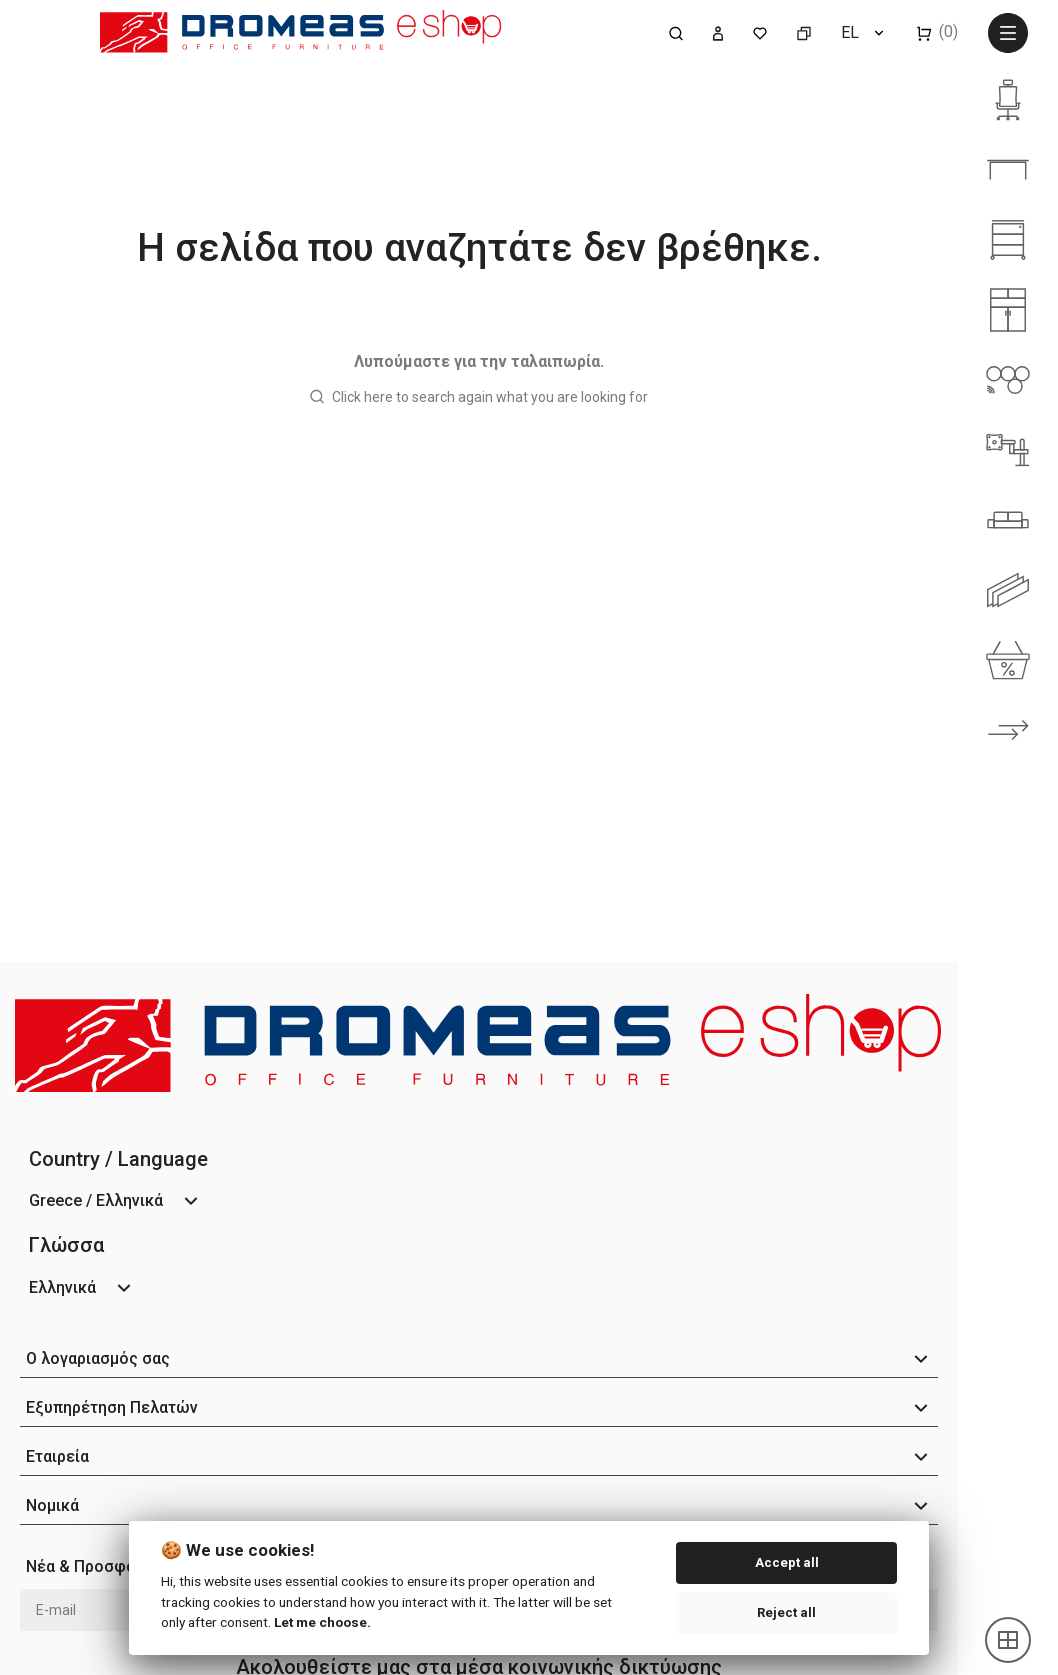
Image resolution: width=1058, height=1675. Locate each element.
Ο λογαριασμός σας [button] (98, 1358)
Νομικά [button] (52, 1505)
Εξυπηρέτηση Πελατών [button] (112, 1407)
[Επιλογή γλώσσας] (864, 32)
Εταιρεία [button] (57, 1456)
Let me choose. (322, 1622)
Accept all (787, 1562)
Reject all (786, 1612)
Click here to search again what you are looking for (490, 397)
